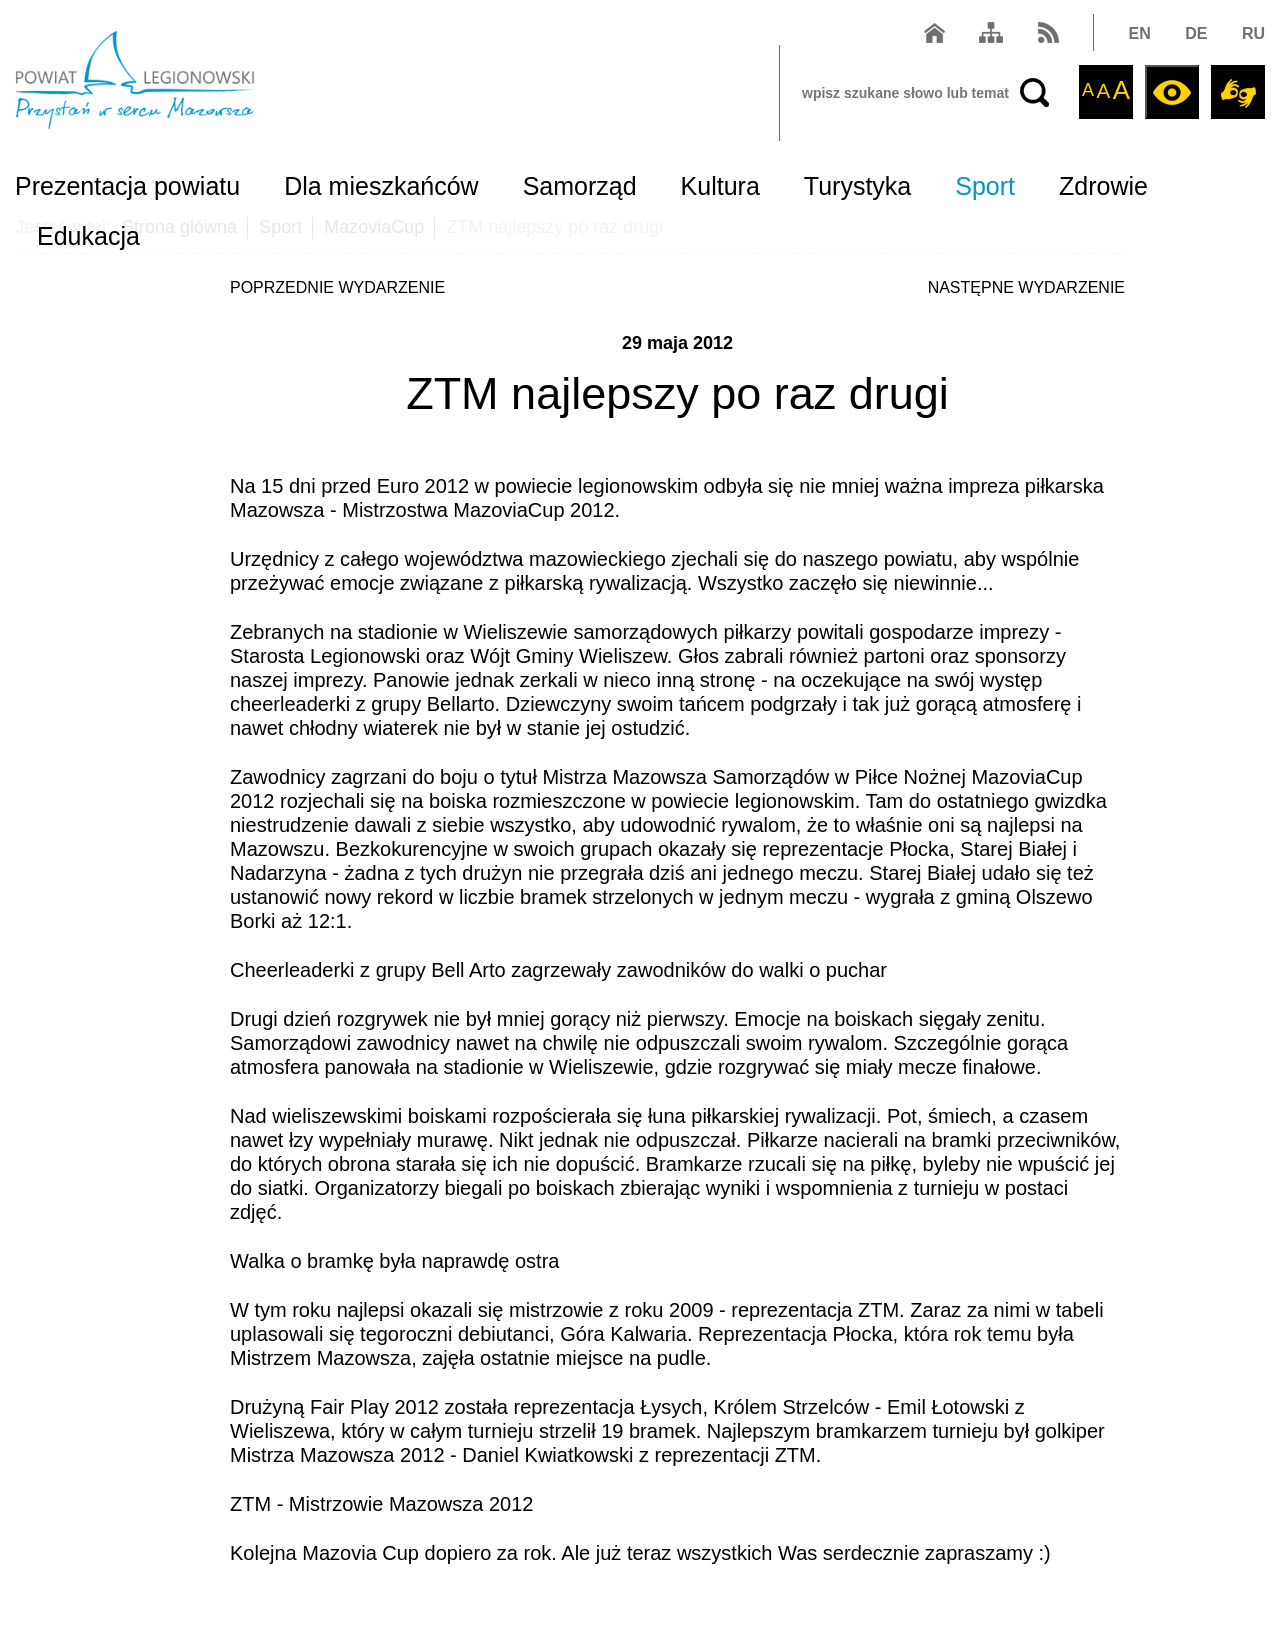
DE (1196, 33)
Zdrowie (1103, 186)
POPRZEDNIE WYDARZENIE (337, 287)
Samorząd (580, 186)
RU (1253, 33)
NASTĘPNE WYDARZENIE (1026, 287)
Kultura (720, 186)
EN (1140, 33)
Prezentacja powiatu (127, 186)
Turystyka (857, 186)
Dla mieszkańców (381, 186)
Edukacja (88, 236)
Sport (985, 186)
